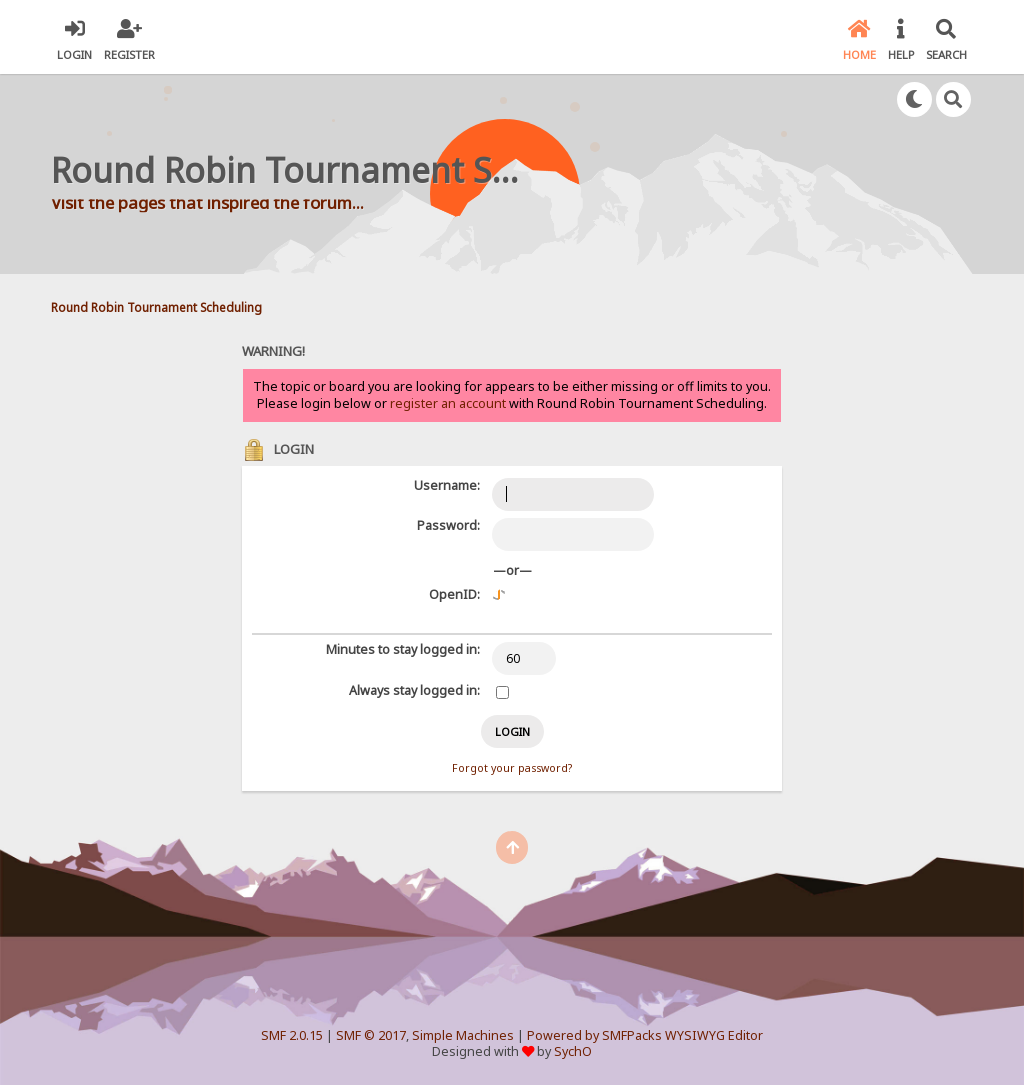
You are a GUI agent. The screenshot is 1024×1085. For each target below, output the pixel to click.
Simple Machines (463, 1035)
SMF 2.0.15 (292, 1035)
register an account (448, 403)
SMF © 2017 (371, 1035)
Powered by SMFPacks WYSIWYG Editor (645, 1035)
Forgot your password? (512, 768)
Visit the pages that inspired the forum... (207, 202)
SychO (573, 1051)
